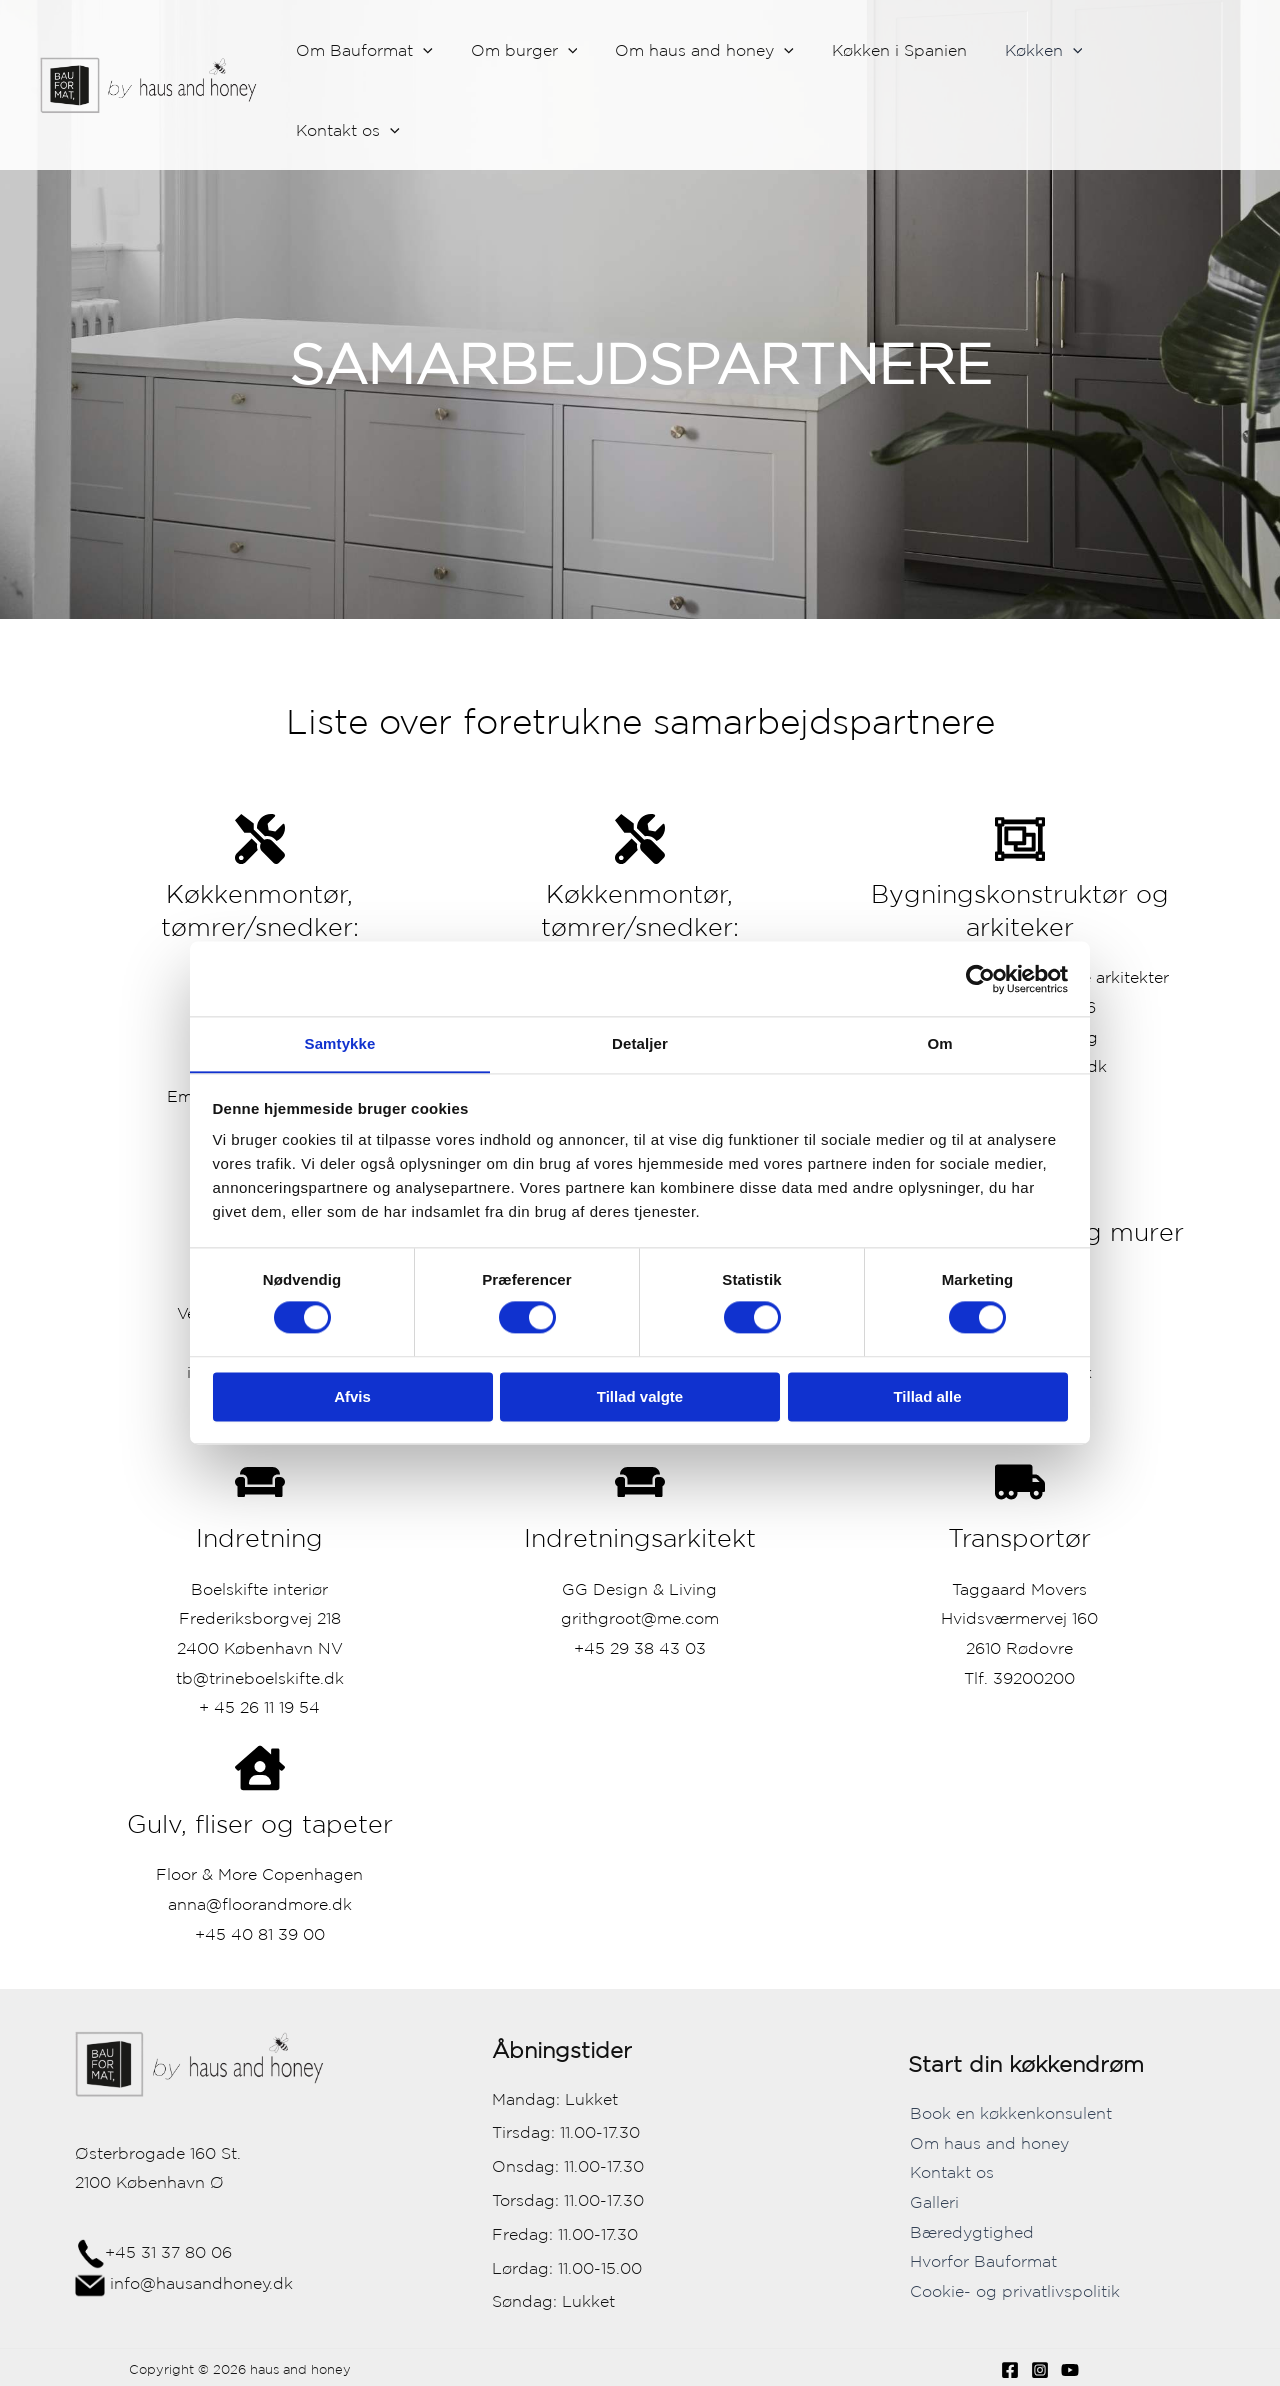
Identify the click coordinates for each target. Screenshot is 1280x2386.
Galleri (932, 2202)
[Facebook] (1010, 2370)
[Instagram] (1040, 2370)
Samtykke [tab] (340, 1043)
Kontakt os (950, 2172)
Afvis (352, 1397)
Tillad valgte (640, 1397)
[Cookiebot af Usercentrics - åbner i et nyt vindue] (980, 978)
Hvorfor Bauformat (981, 2261)
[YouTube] (1070, 2370)
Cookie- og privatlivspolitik (1013, 2291)
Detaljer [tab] (640, 1043)
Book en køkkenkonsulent (1009, 2113)
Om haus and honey (987, 2143)
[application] (453, 51)
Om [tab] (939, 1043)
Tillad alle (927, 1397)
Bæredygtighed (970, 2232)
